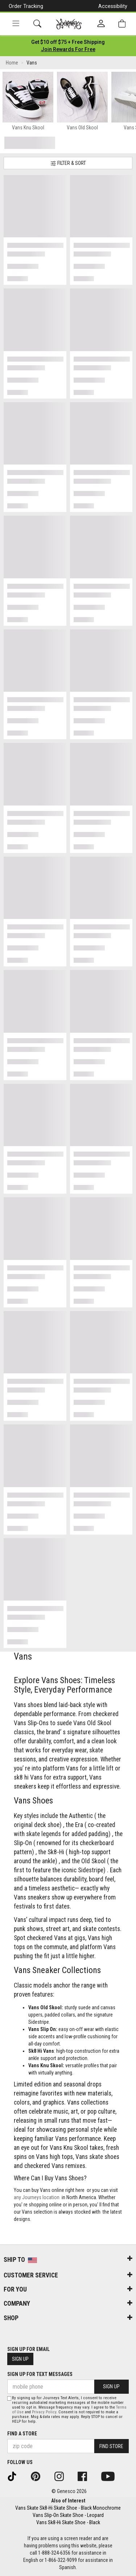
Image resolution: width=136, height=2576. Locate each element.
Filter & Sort (68, 163)
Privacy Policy (44, 2412)
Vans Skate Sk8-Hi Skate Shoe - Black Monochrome (68, 2508)
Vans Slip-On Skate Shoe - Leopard (68, 2515)
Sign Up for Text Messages (40, 2374)
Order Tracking (26, 6)
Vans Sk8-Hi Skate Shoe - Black (68, 2522)
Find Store (111, 2446)
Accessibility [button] (112, 6)
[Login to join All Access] (68, 42)
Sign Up (20, 2359)
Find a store (22, 2433)
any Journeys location (36, 2197)
